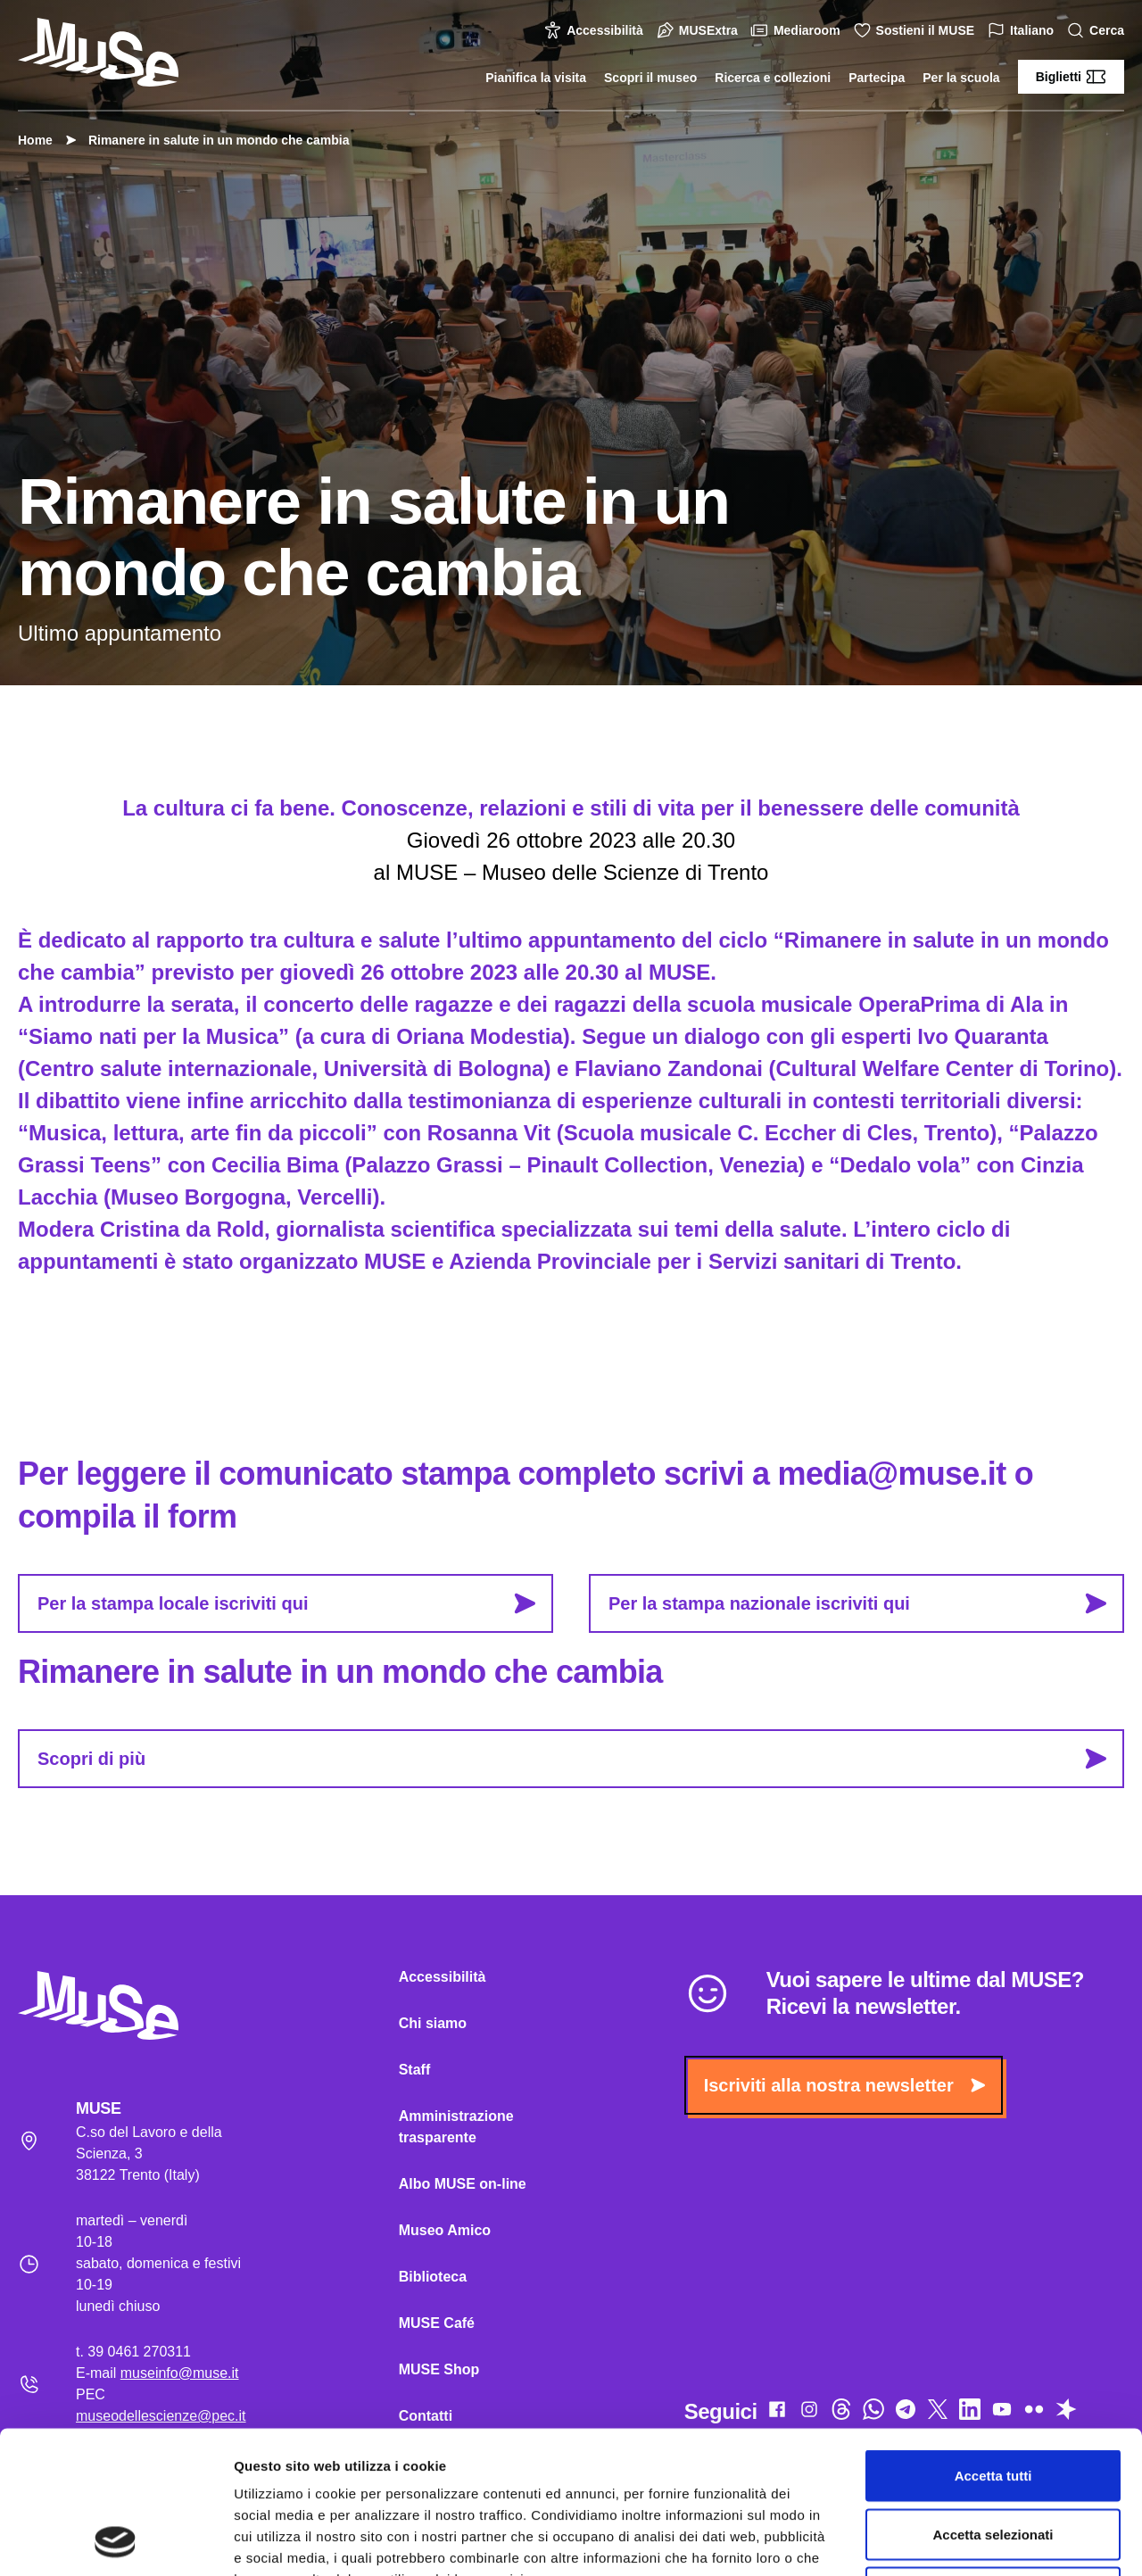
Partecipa (876, 77)
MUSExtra (699, 30)
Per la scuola (961, 77)
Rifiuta (993, 2458)
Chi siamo (433, 2023)
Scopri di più (571, 1758)
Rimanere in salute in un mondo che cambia (210, 140)
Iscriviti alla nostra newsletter (844, 2085)
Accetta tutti (993, 2341)
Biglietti (1071, 76)
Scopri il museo (650, 77)
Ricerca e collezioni (773, 77)
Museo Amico (445, 2230)
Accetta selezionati (992, 2400)
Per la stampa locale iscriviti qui (286, 1603)
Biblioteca (433, 2276)
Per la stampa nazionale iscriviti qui (857, 1603)
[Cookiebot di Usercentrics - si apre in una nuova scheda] (115, 2541)
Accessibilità (596, 30)
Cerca (1098, 30)
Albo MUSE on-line (462, 2183)
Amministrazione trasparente (456, 2126)
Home (35, 140)
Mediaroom (798, 30)
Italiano (1023, 30)
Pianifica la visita (535, 77)
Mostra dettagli (938, 2540)
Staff (415, 2069)
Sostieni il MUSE (916, 30)
